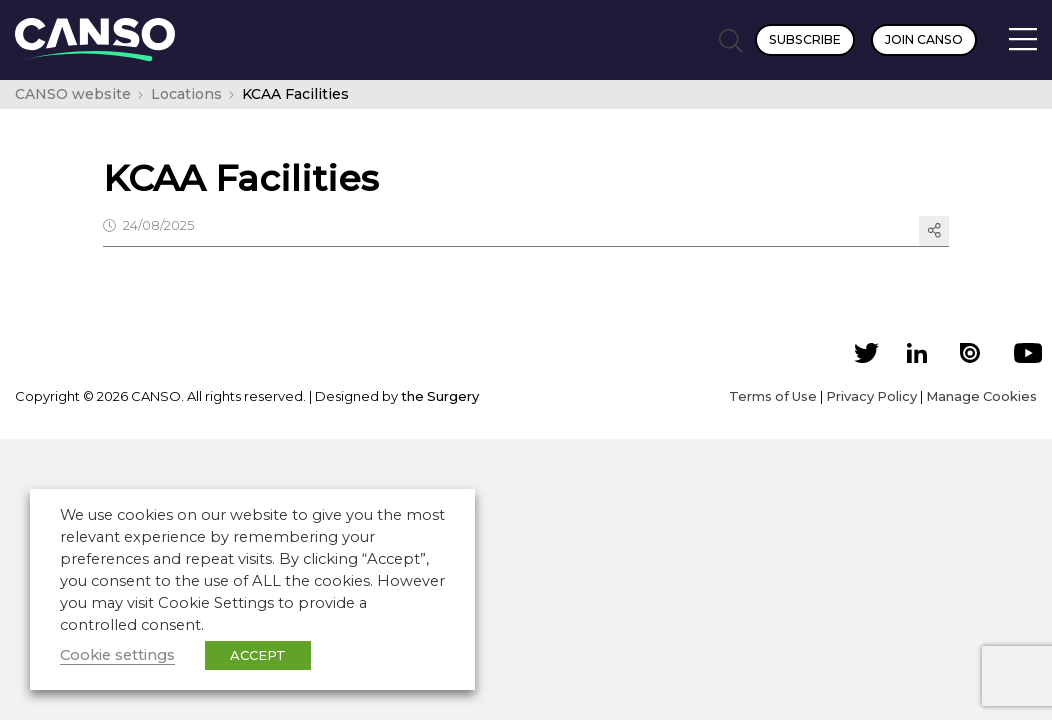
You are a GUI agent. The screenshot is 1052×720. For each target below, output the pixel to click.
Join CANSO (924, 39)
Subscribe (805, 39)
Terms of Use (773, 396)
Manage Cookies (981, 396)
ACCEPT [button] (258, 655)
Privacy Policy (871, 396)
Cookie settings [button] (117, 655)
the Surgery (440, 396)
